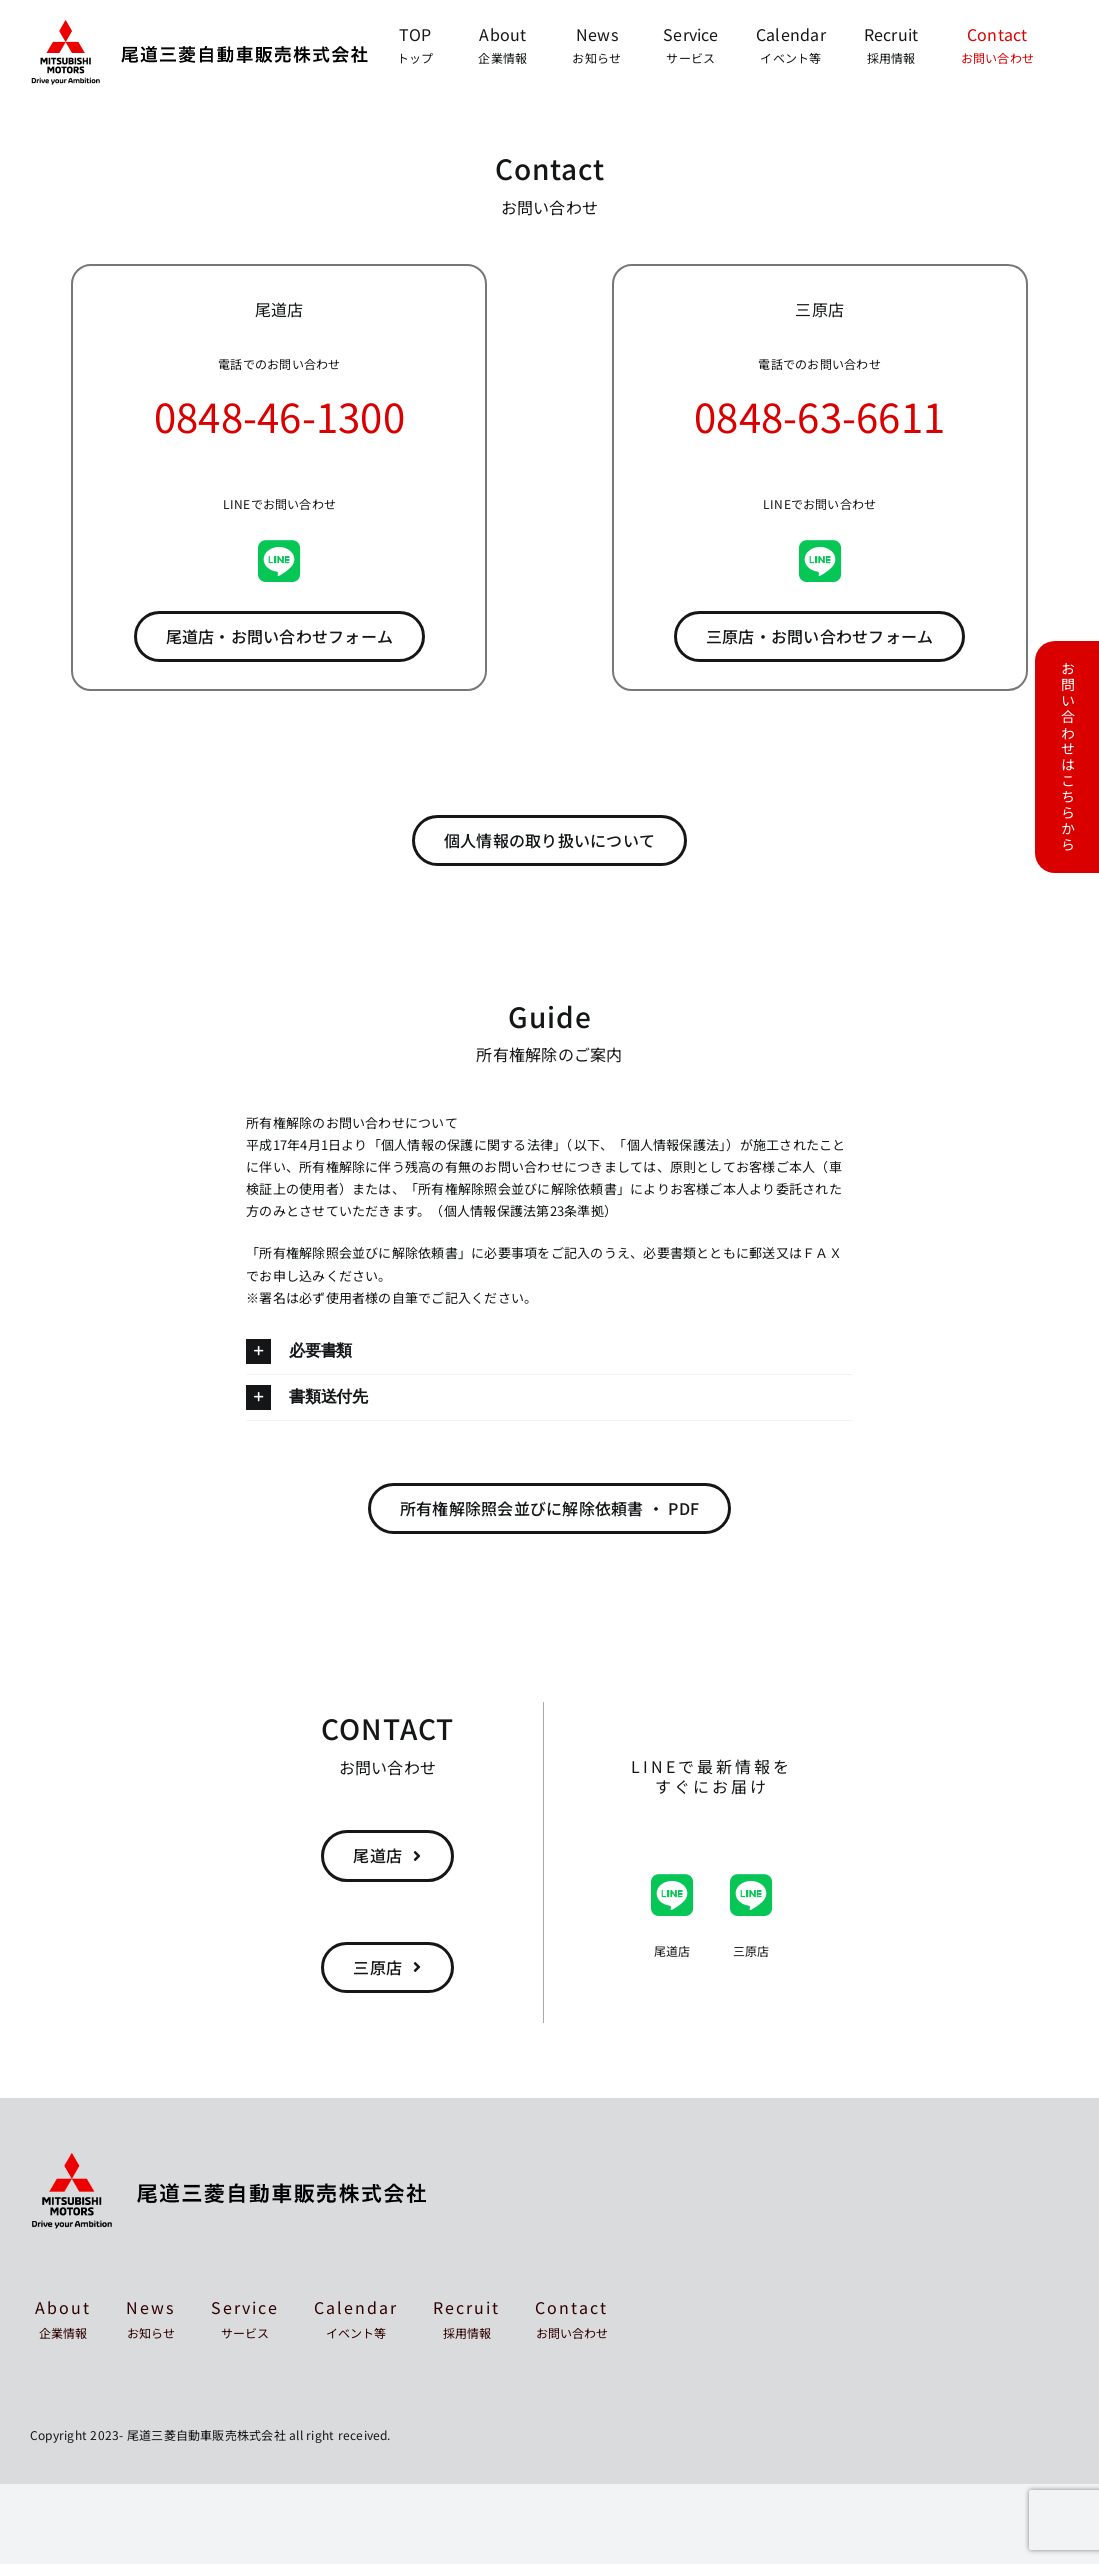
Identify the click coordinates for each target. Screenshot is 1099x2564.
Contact (571, 2318)
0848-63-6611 (819, 416)
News (150, 2318)
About (63, 2318)
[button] (549, 1351)
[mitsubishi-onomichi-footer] (230, 2161)
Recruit (466, 2318)
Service (245, 2318)
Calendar (356, 2318)
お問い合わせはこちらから (1068, 757)
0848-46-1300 (279, 416)
